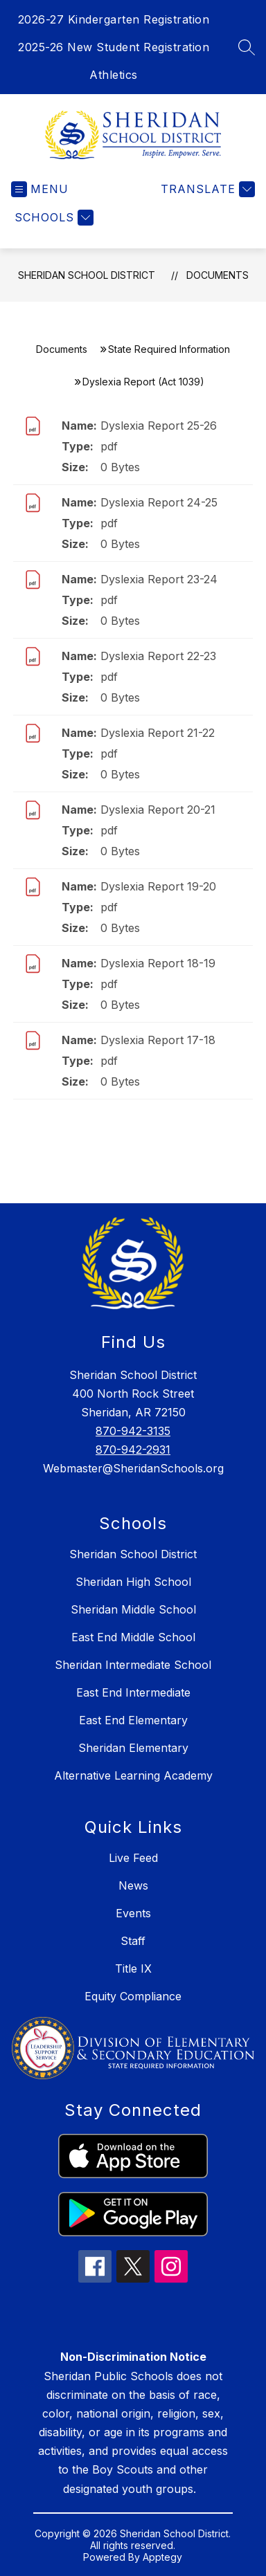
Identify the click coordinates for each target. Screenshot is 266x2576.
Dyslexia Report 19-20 (158, 886)
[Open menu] (40, 189)
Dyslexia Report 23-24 (159, 579)
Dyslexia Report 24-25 (159, 502)
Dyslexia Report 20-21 (157, 809)
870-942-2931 (133, 1449)
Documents (217, 275)
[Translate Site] (206, 189)
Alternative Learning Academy (133, 1775)
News (133, 1885)
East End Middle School (133, 1637)
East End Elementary (133, 1720)
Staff (133, 1941)
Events (133, 1913)
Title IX (133, 1968)
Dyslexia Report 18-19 (157, 963)
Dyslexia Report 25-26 (158, 425)
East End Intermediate (133, 1692)
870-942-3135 (133, 1431)
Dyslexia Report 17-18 (157, 1040)
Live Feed (133, 1858)
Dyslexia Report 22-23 (158, 656)
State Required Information (169, 349)
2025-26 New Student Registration (113, 47)
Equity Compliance (133, 1996)
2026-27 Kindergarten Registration (114, 19)
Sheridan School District (86, 275)
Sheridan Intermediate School (133, 1665)
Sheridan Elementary (133, 1748)
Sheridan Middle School (133, 1609)
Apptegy (162, 2557)
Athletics (113, 75)
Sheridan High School (133, 1582)
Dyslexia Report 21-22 (157, 733)
